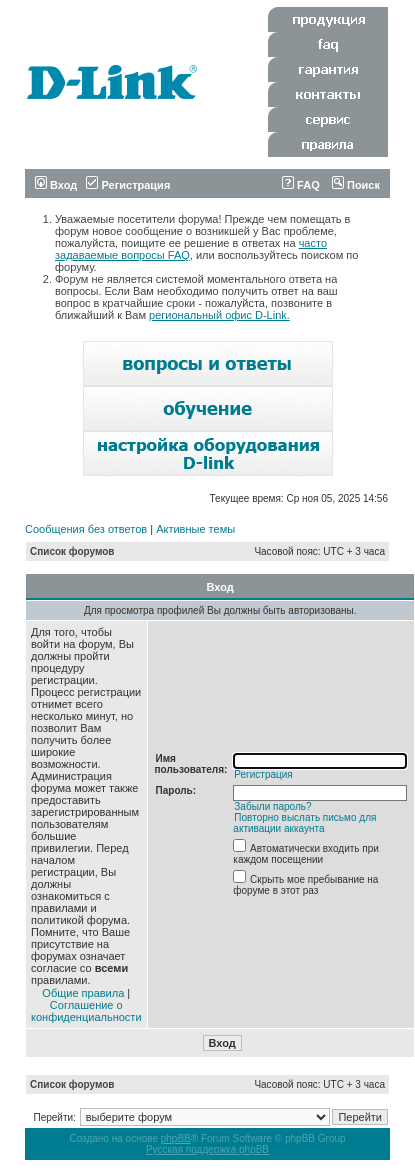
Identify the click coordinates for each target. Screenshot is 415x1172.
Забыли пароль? (272, 806)
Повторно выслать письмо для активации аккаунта (304, 823)
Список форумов (72, 551)
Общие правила (83, 993)
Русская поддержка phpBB (207, 1149)
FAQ (301, 185)
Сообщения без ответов (86, 529)
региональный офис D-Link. (219, 315)
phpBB (176, 1138)
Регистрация (128, 185)
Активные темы (195, 529)
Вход (56, 185)
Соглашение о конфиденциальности (86, 1011)
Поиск (356, 185)
